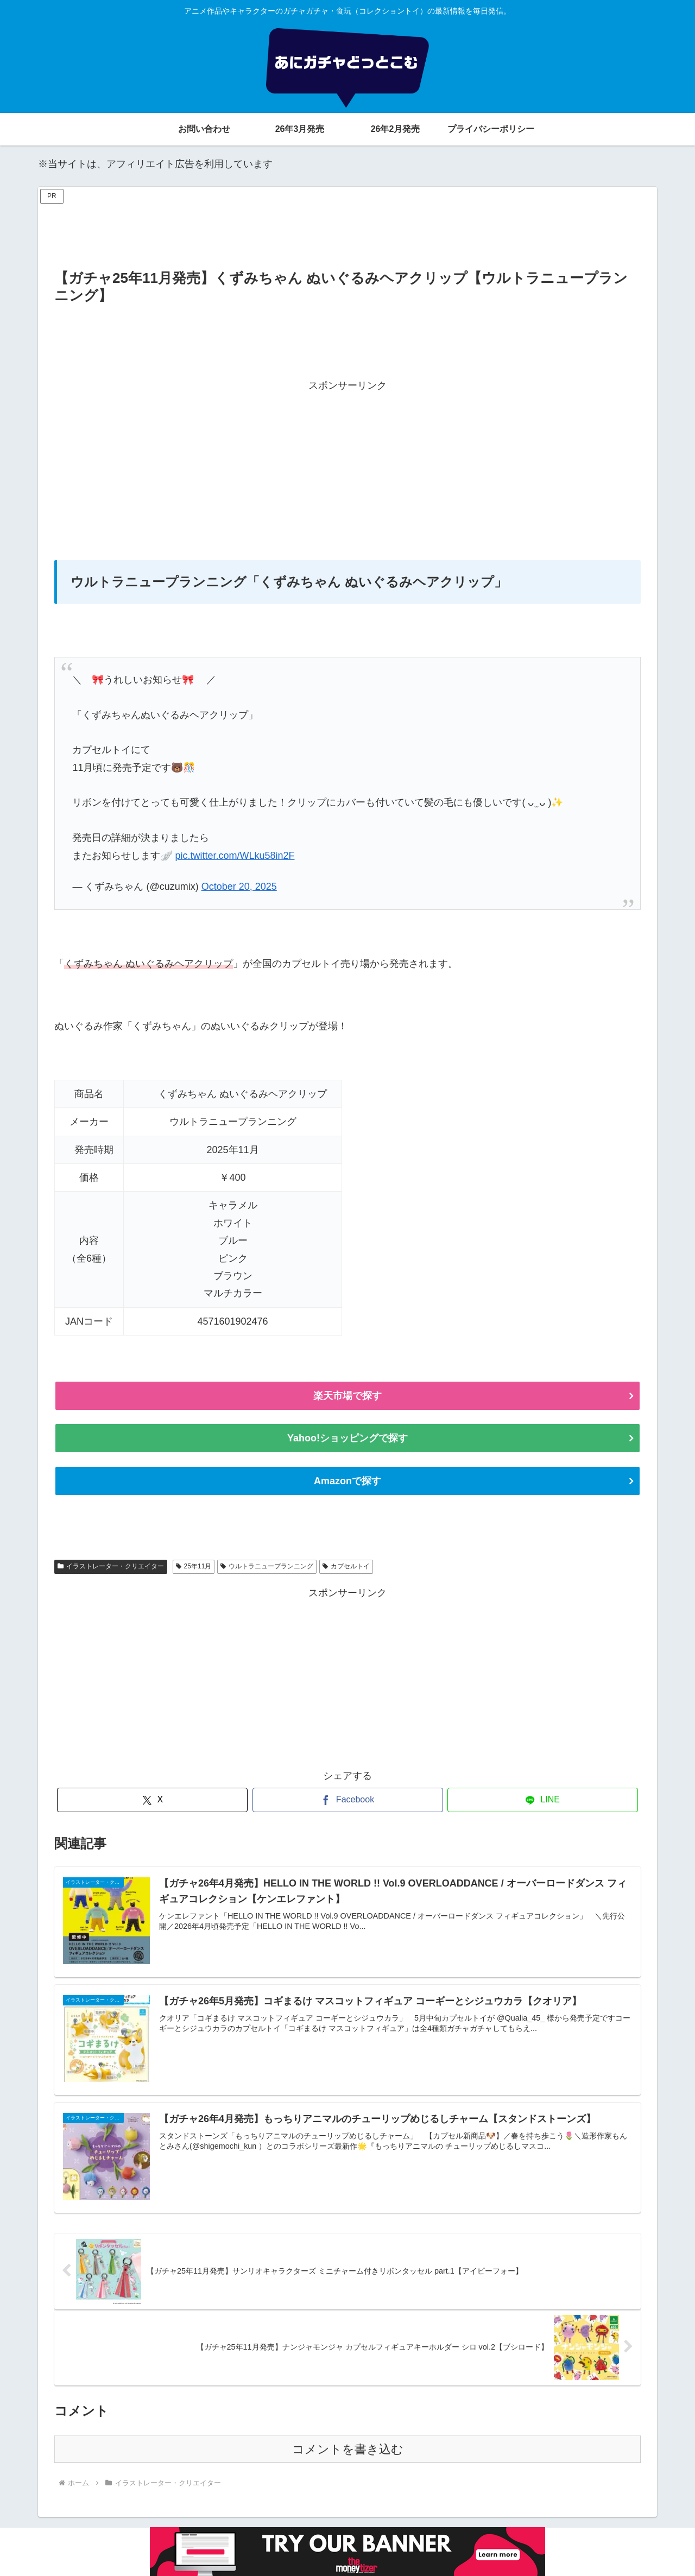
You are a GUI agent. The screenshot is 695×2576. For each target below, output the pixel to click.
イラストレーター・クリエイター (111, 1566)
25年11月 (194, 1566)
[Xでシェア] (152, 1800)
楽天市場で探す (347, 1395)
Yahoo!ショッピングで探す (347, 1438)
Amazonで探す (347, 1481)
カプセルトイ (346, 1566)
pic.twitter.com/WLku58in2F (234, 855)
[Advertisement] (347, 231)
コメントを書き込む (347, 2449)
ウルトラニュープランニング (266, 1566)
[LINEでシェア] (542, 1800)
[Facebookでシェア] (347, 1800)
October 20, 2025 (239, 886)
